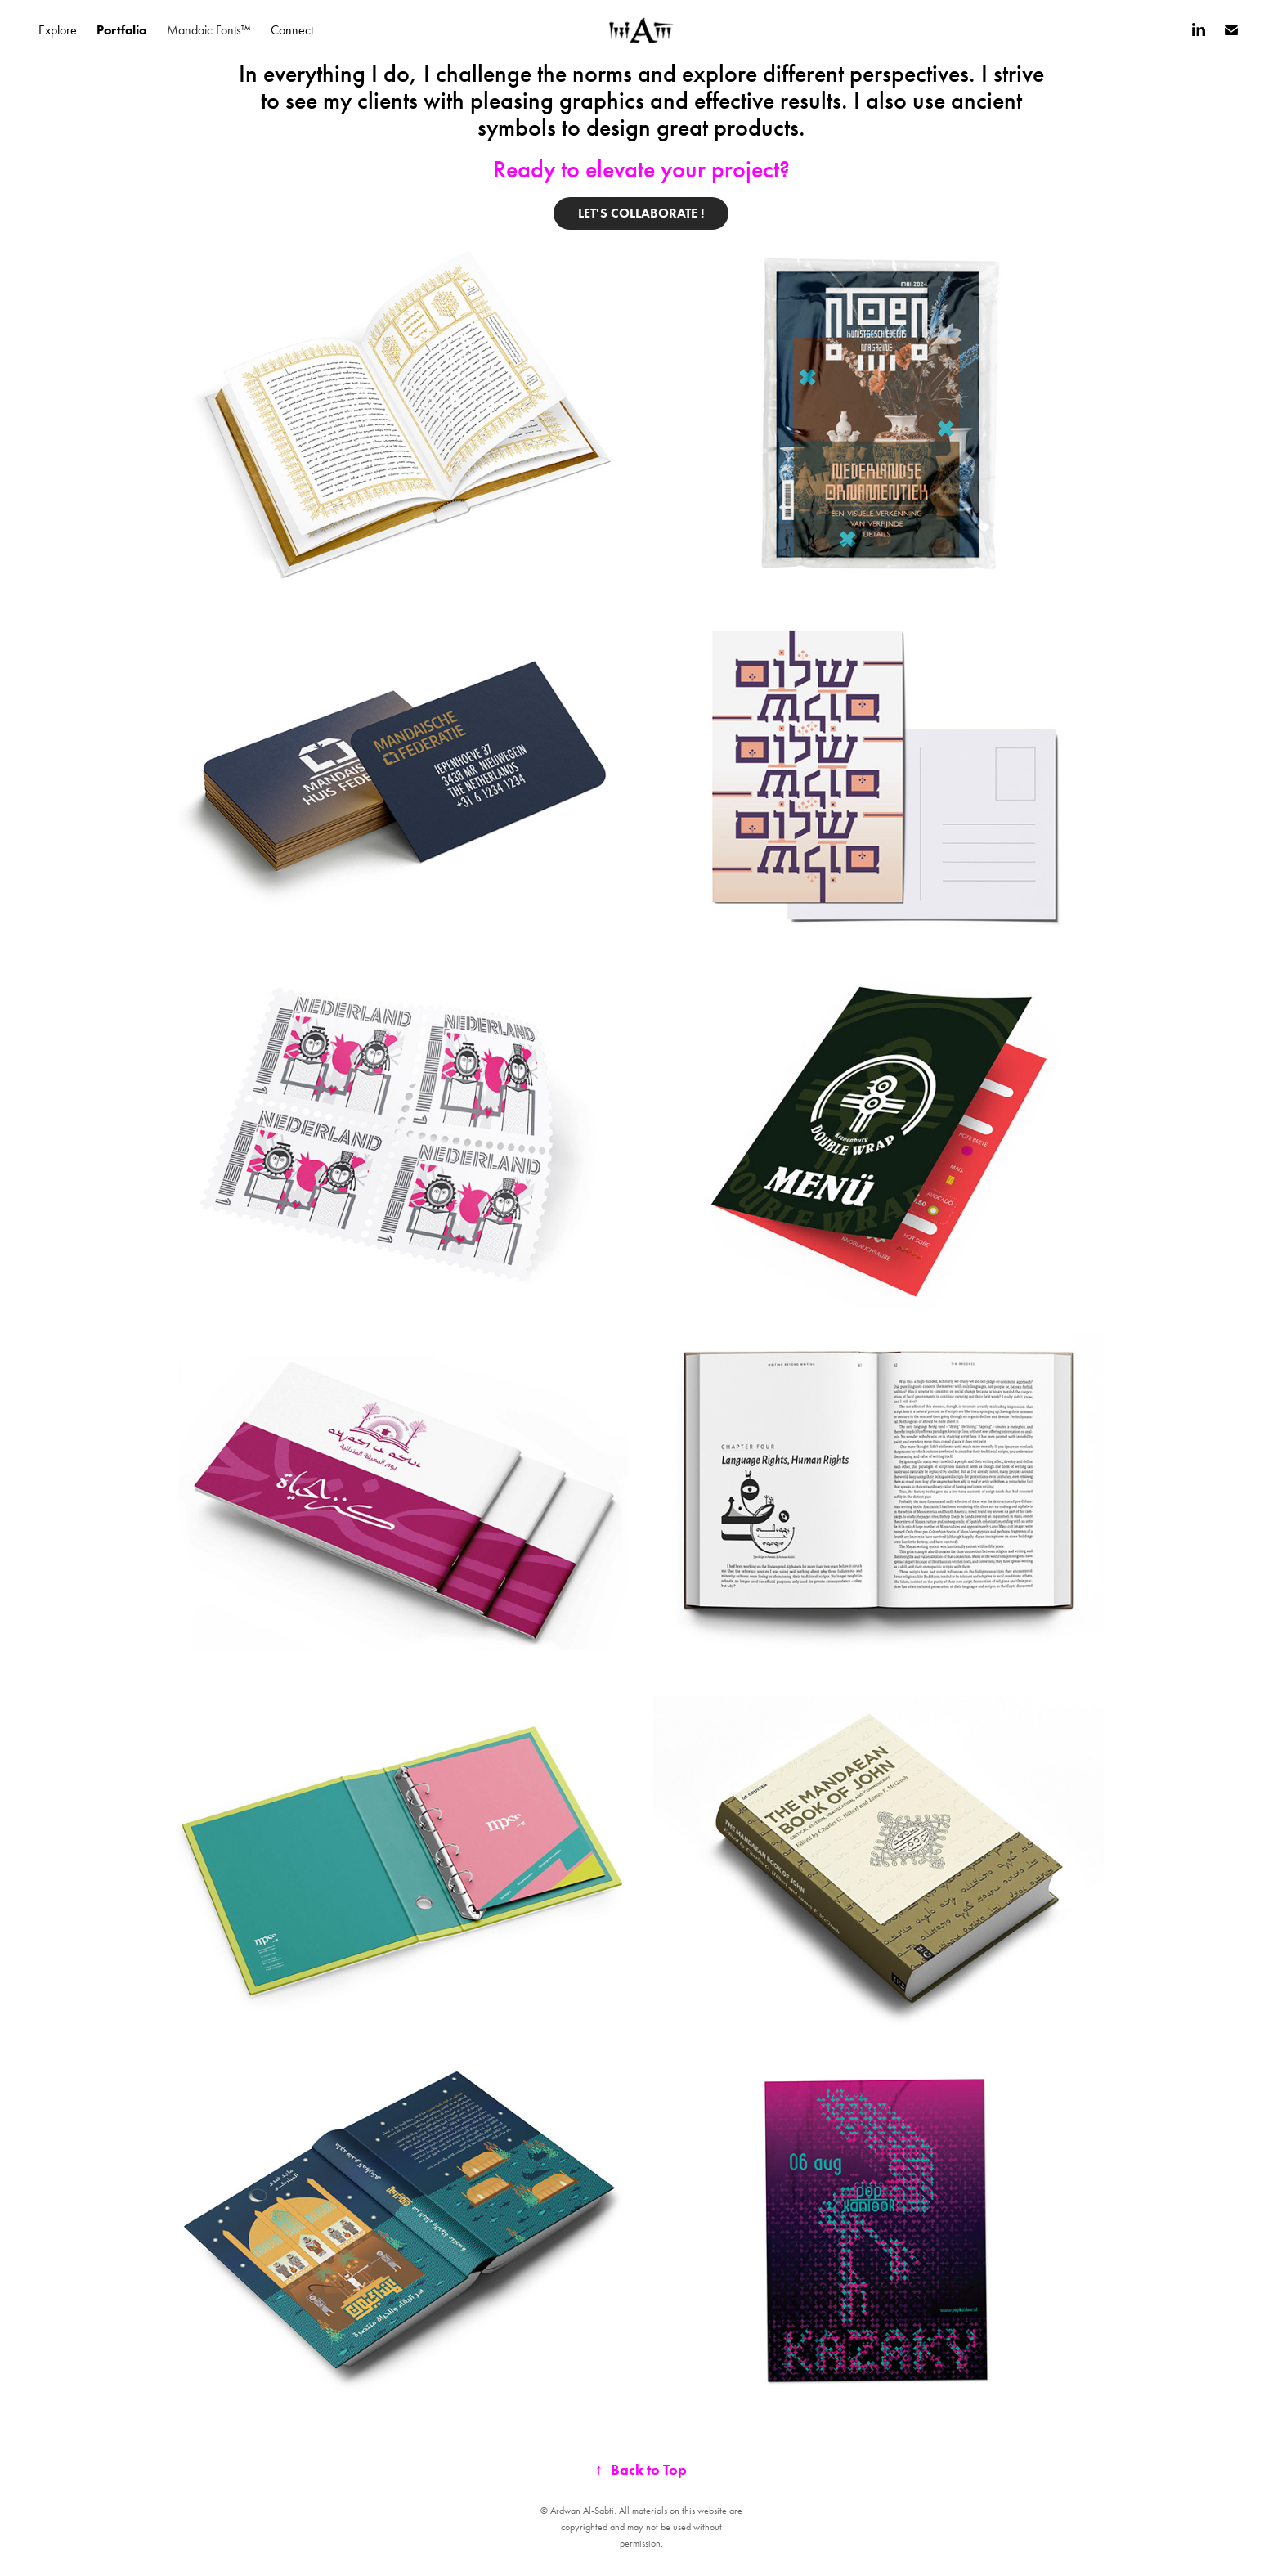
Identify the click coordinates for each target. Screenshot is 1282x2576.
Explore (57, 30)
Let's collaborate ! (641, 213)
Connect (292, 30)
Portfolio (121, 30)
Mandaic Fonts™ (209, 30)
